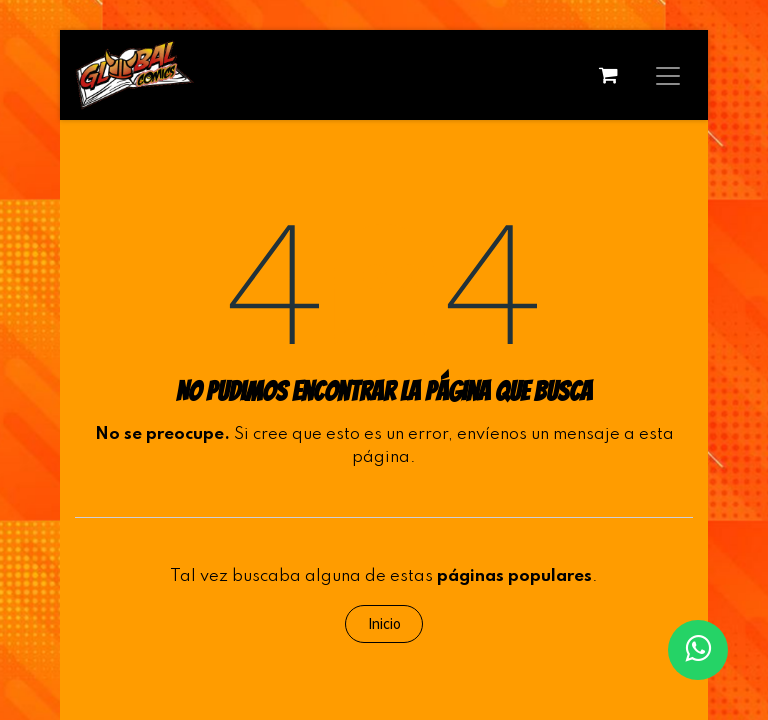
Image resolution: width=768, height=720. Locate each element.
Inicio (384, 623)
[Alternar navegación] (668, 75)
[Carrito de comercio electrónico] (608, 75)
